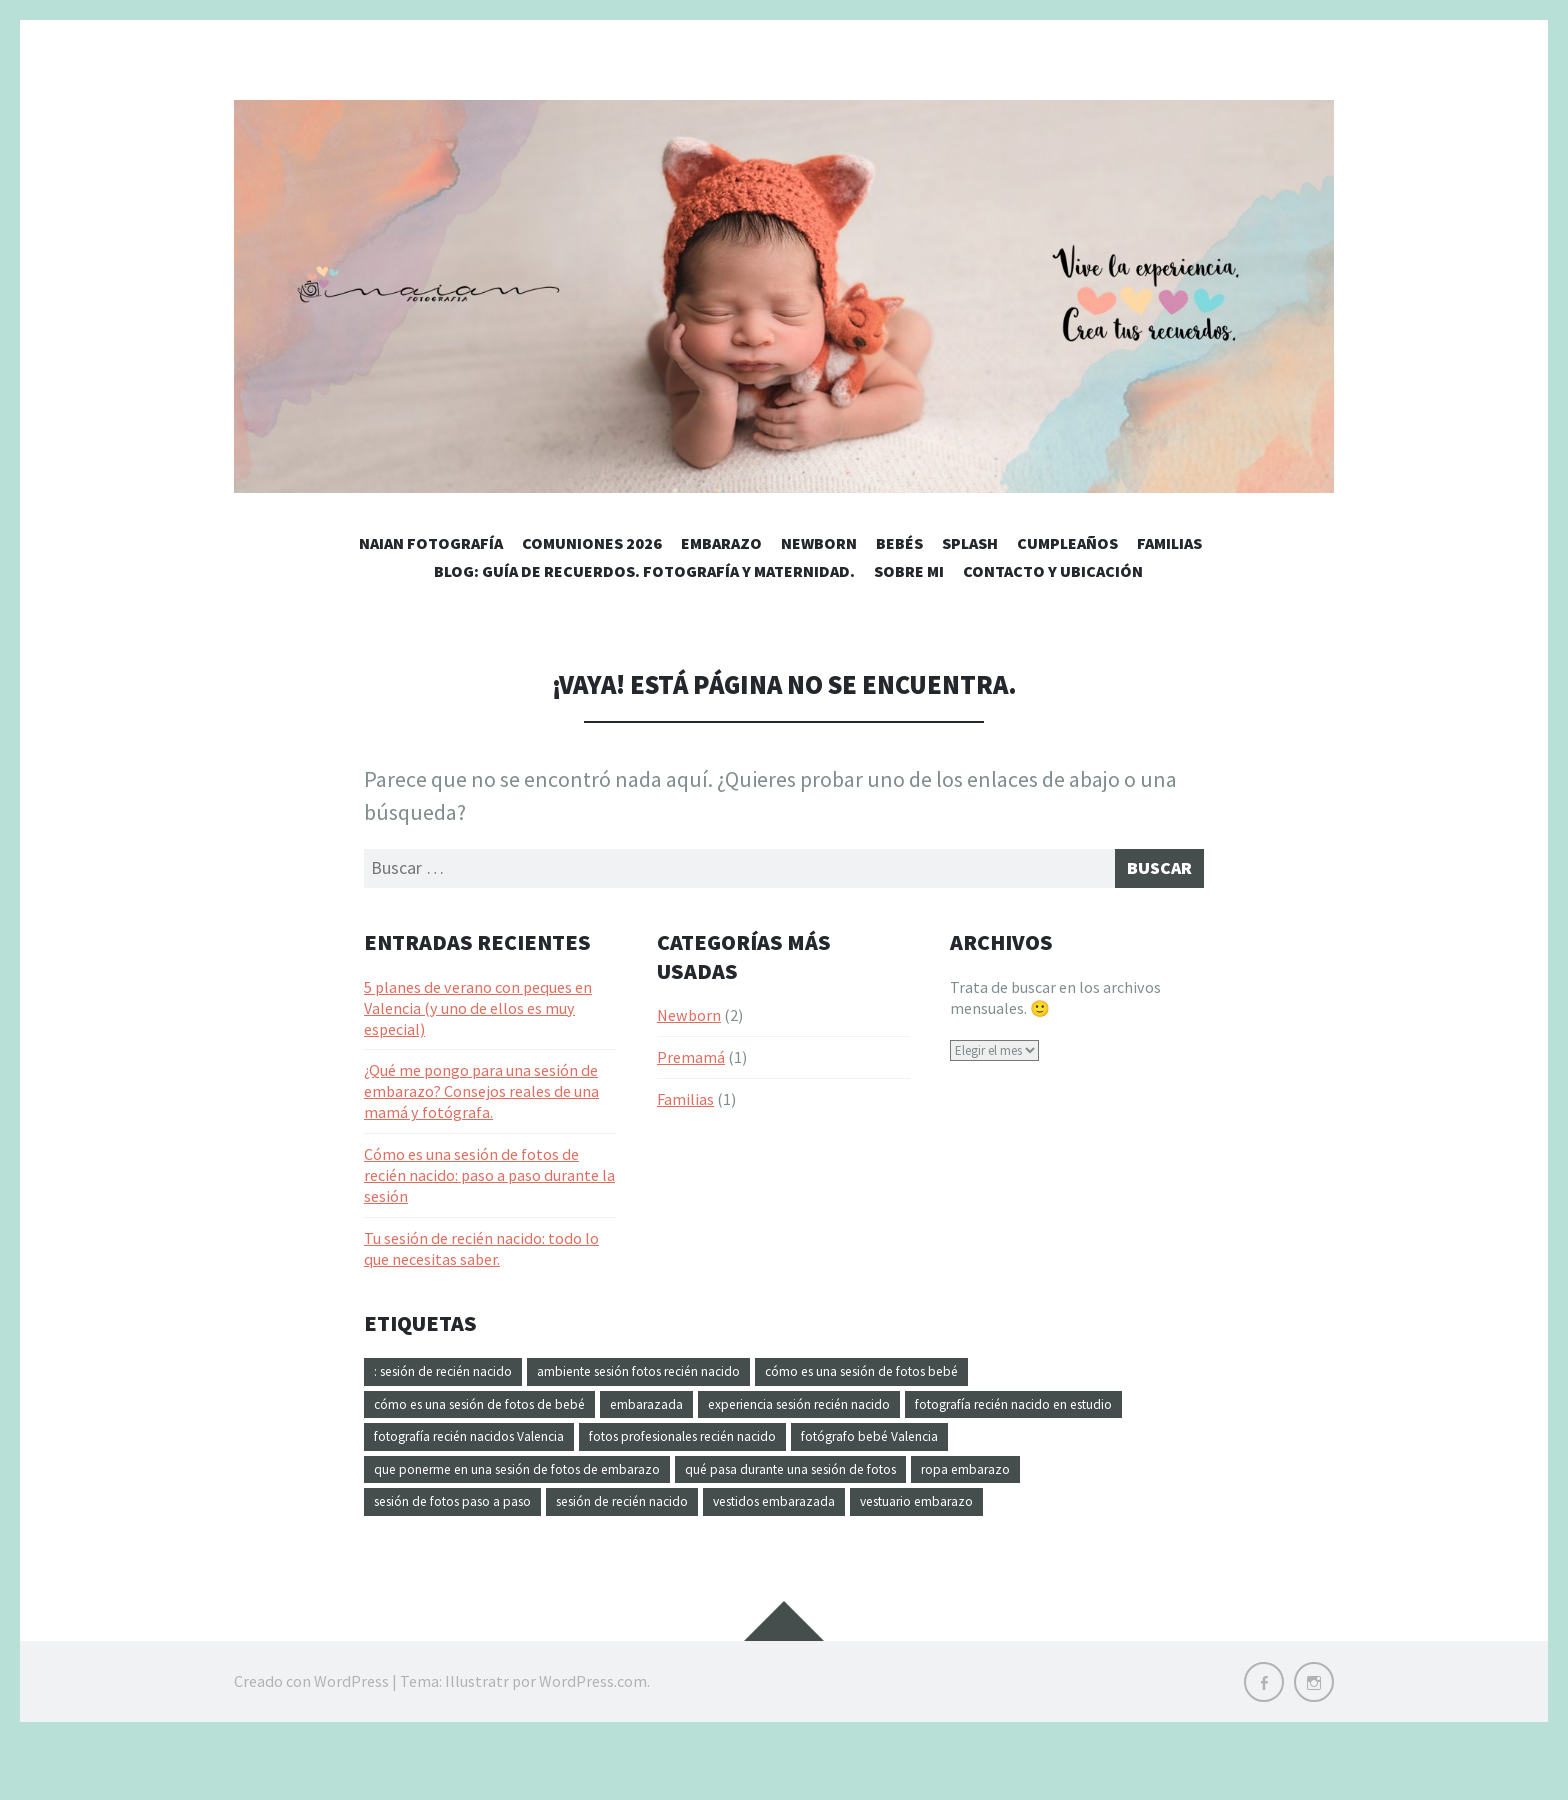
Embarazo (721, 543)
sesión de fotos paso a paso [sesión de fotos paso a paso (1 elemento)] (598, 1523)
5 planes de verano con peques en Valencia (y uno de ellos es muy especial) (478, 1014)
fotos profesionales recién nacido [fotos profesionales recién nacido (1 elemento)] (1013, 1451)
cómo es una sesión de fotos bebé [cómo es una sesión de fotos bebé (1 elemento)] (952, 1379)
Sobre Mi (909, 571)
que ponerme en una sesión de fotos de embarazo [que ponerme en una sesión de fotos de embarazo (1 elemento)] (735, 1487)
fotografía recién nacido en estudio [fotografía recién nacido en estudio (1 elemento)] (494, 1451)
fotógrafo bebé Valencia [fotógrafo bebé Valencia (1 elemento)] (457, 1487)
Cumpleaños (1067, 543)
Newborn (819, 543)
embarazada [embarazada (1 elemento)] (692, 1415)
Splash (970, 543)
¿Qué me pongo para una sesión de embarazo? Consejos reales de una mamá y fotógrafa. (481, 1098)
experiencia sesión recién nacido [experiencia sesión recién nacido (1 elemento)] (869, 1415)
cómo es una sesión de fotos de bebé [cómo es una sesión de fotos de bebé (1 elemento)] (499, 1415)
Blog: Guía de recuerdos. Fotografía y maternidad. (644, 571)
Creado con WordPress (311, 1740)
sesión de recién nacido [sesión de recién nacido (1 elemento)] (796, 1523)
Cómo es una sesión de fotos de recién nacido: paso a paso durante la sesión (489, 1181)
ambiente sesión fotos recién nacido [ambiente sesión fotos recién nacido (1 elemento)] (687, 1379)
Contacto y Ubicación (1053, 571)
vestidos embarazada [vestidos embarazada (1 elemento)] (974, 1523)
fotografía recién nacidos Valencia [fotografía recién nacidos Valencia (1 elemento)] (756, 1451)
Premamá (691, 1064)
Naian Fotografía (431, 543)
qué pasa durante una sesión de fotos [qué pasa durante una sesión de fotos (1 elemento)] (1057, 1487)
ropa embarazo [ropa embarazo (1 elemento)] (426, 1523)
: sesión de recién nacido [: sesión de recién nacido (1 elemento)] (456, 1379)
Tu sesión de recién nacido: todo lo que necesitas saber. (481, 1254)
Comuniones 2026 (592, 543)
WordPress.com (593, 1740)
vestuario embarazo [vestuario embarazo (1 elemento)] (443, 1559)
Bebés (899, 543)
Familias (1169, 543)
